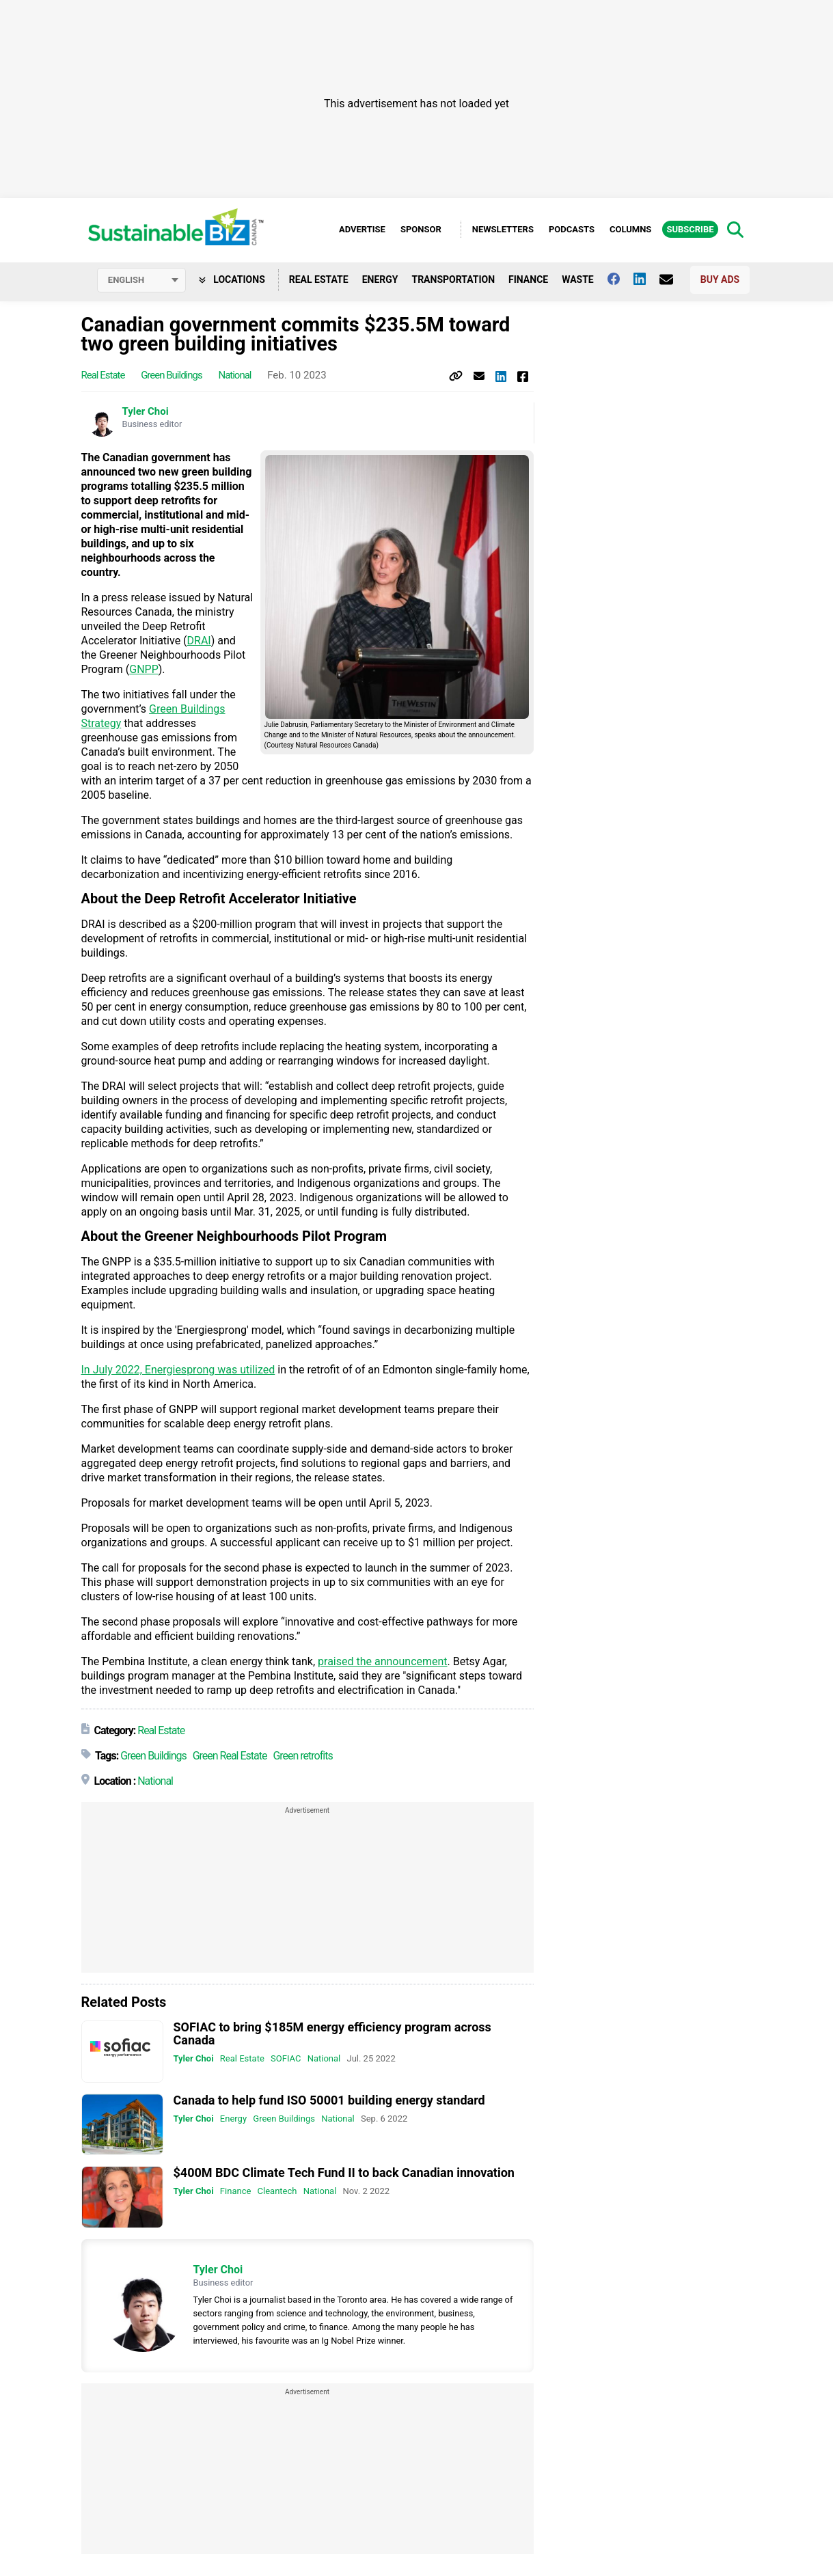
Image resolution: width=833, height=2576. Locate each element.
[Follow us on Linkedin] (646, 278)
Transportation (453, 279)
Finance (528, 279)
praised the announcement (383, 1662)
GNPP (144, 669)
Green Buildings (171, 376)
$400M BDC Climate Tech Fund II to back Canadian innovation (344, 2173)
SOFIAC (286, 2059)
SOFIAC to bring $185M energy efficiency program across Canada (332, 2034)
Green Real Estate (230, 1756)
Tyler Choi (145, 412)
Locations (232, 279)
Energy (380, 279)
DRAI (199, 641)
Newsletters (503, 229)
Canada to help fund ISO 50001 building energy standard (329, 2100)
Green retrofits (302, 1756)
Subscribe (689, 229)
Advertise (362, 229)
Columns (630, 229)
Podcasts (572, 229)
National (234, 376)
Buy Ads (719, 279)
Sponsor (420, 229)
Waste (578, 279)
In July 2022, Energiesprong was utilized (178, 1370)
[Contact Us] (673, 279)
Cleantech (277, 2192)
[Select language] (141, 280)
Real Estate (319, 279)
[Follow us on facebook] (620, 278)
